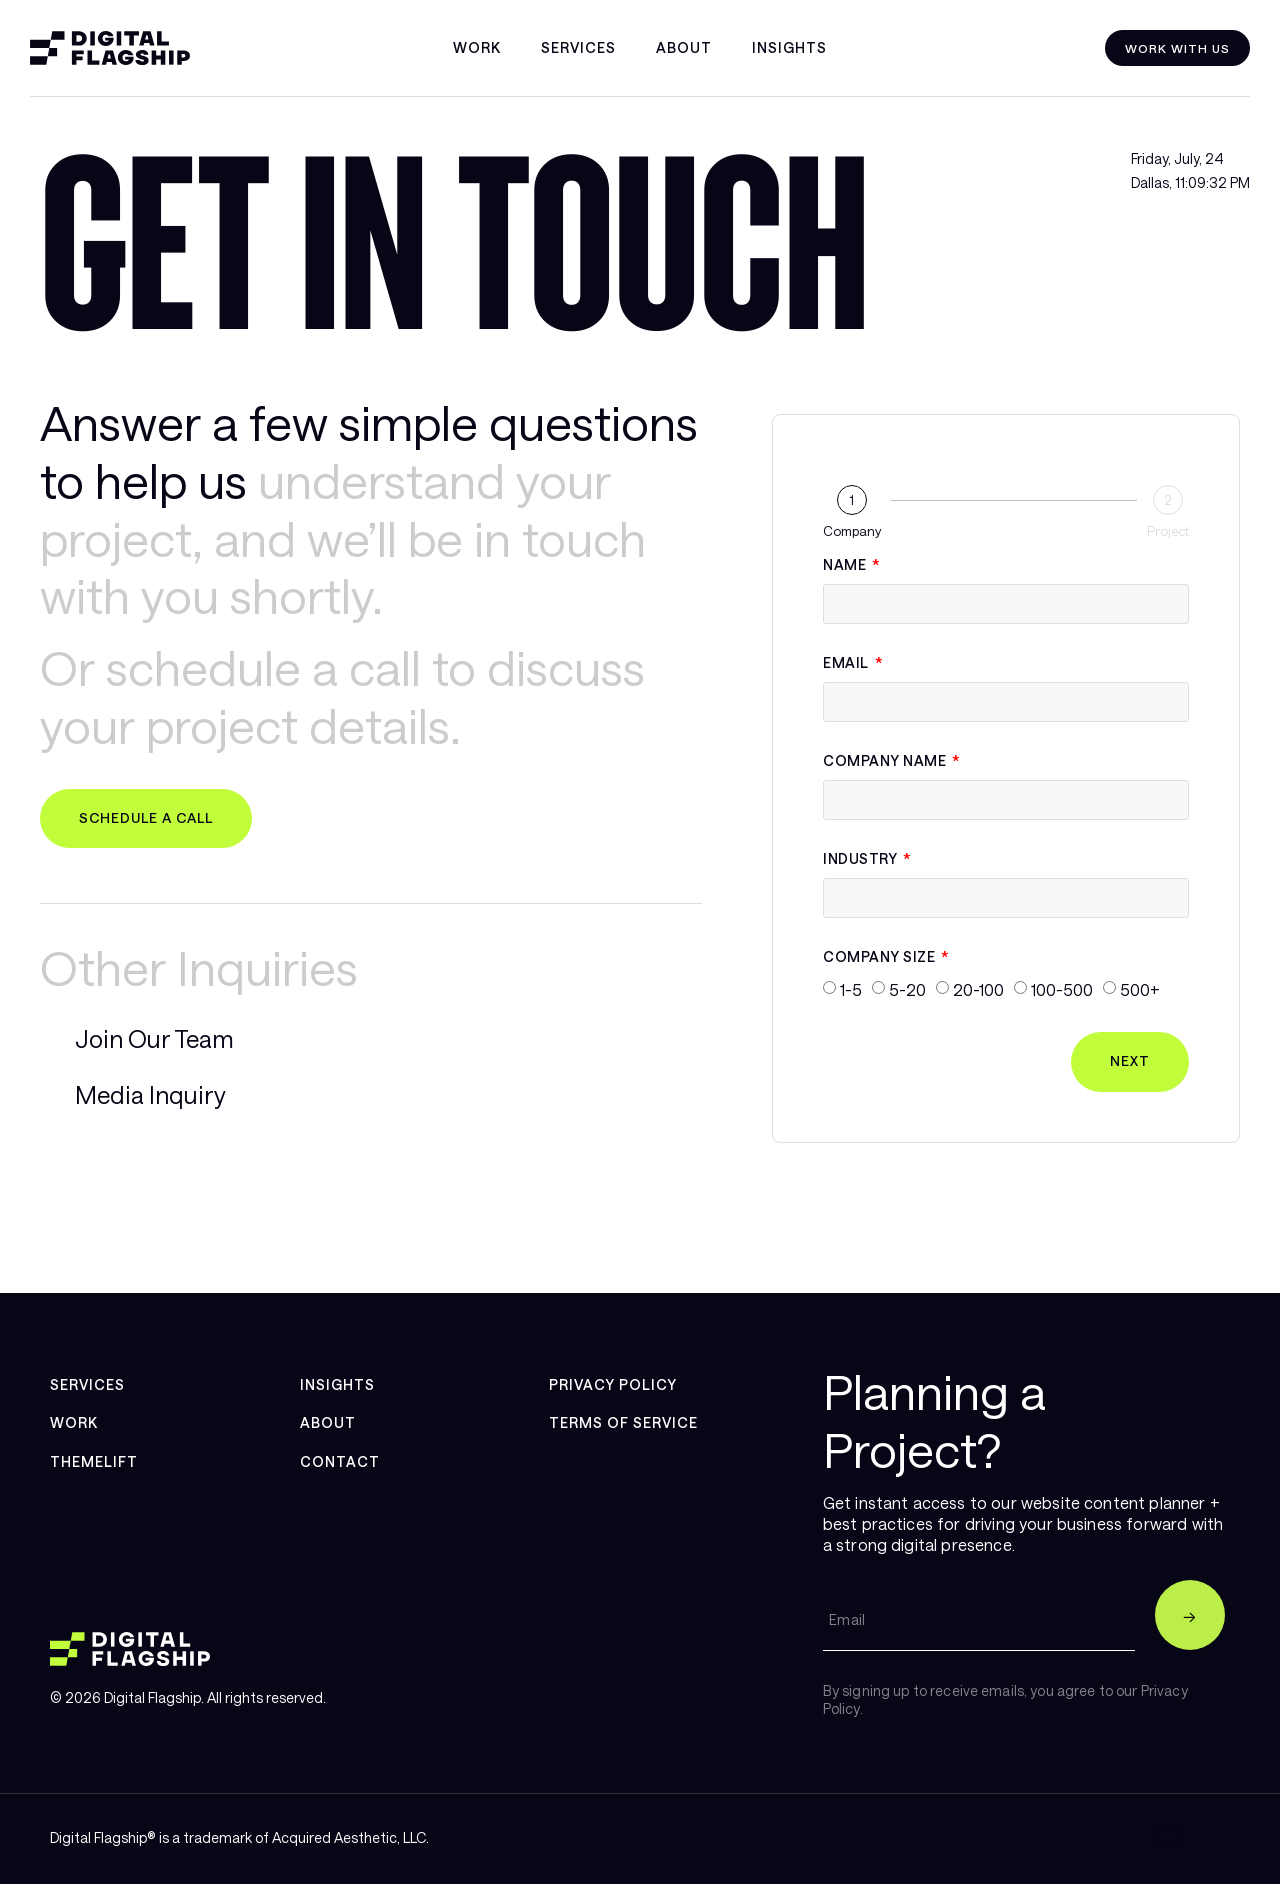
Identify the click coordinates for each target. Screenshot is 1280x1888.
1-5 (851, 989)
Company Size (881, 957)
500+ (1140, 989)
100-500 (1062, 989)
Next (1129, 1062)
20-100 (978, 989)
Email (847, 663)
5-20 (907, 989)
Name (846, 565)
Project (1168, 531)
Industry (862, 859)
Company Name (886, 761)
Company (852, 531)
